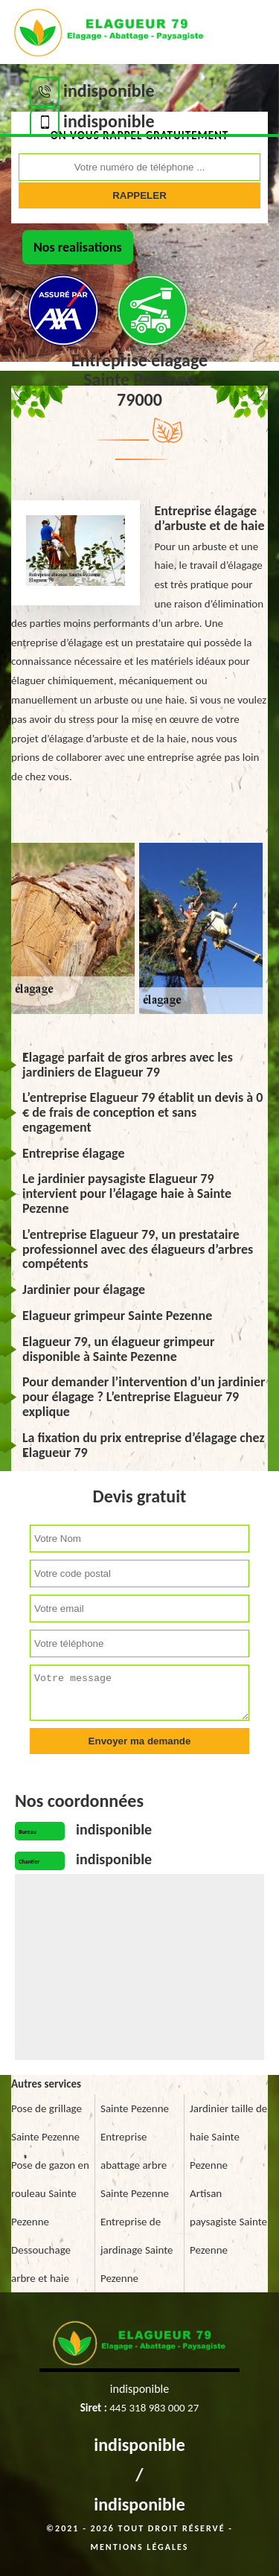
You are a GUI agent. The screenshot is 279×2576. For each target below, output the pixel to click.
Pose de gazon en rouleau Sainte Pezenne (50, 2193)
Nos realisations (77, 247)
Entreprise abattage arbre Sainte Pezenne (134, 2165)
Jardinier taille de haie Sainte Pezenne (228, 2137)
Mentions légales (140, 2547)
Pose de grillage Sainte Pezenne (46, 2122)
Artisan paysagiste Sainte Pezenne (228, 2222)
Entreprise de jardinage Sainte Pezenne (136, 2250)
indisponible (139, 2444)
